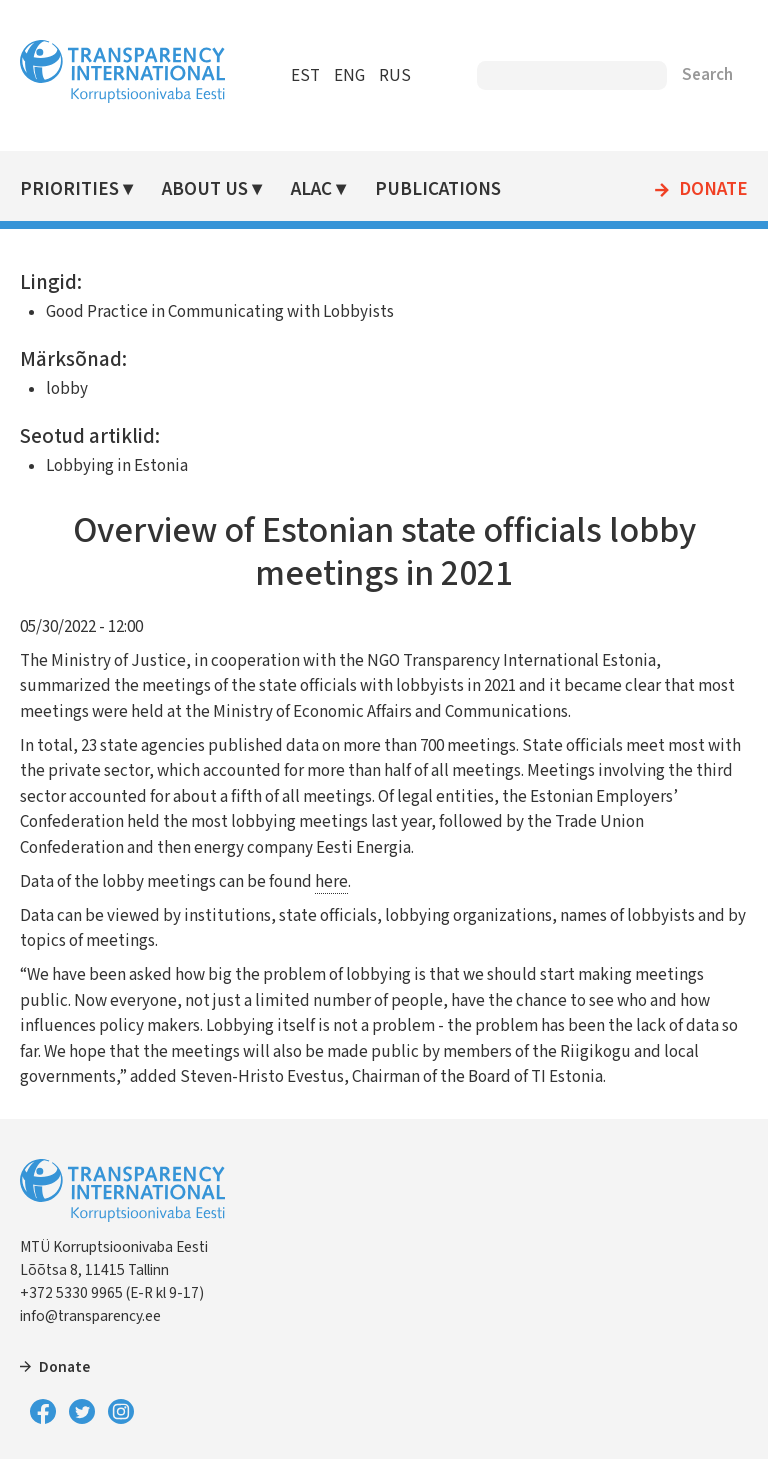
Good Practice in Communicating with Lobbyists (220, 312)
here (331, 882)
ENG (349, 76)
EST (305, 76)
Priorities (69, 189)
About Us (205, 189)
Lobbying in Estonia (117, 466)
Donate (713, 190)
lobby (67, 389)
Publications (438, 189)
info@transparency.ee (90, 1316)
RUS (395, 76)
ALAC (311, 189)
